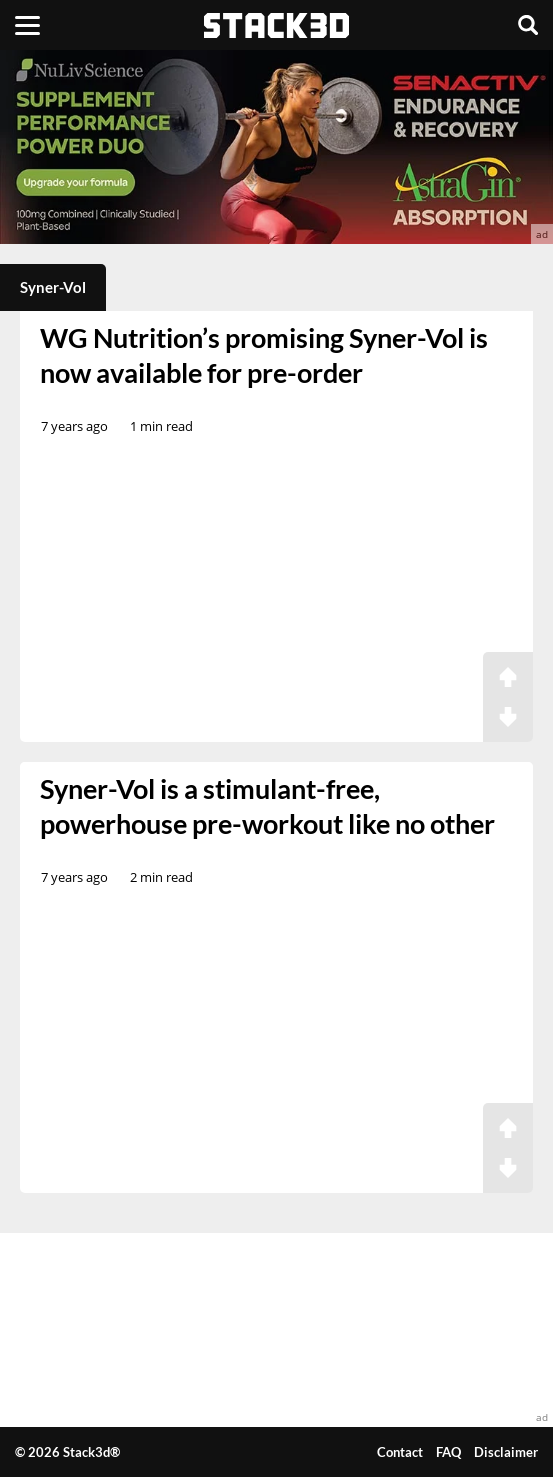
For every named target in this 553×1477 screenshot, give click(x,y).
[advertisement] (276, 147)
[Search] (528, 25)
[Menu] (27, 25)
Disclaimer (506, 1452)
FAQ (448, 1452)
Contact (400, 1452)
